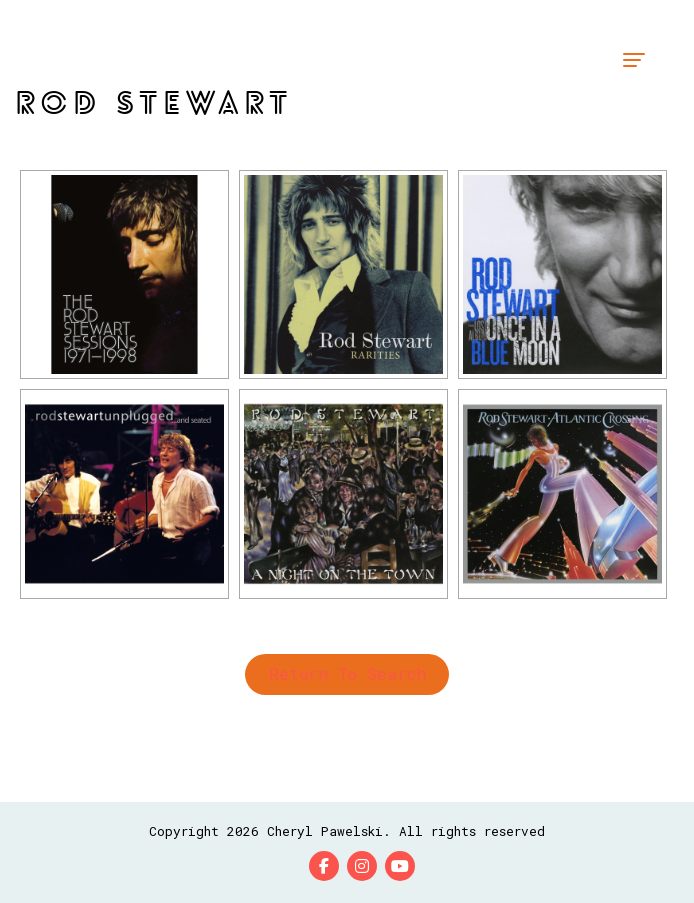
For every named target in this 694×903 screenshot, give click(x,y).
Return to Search (347, 673)
